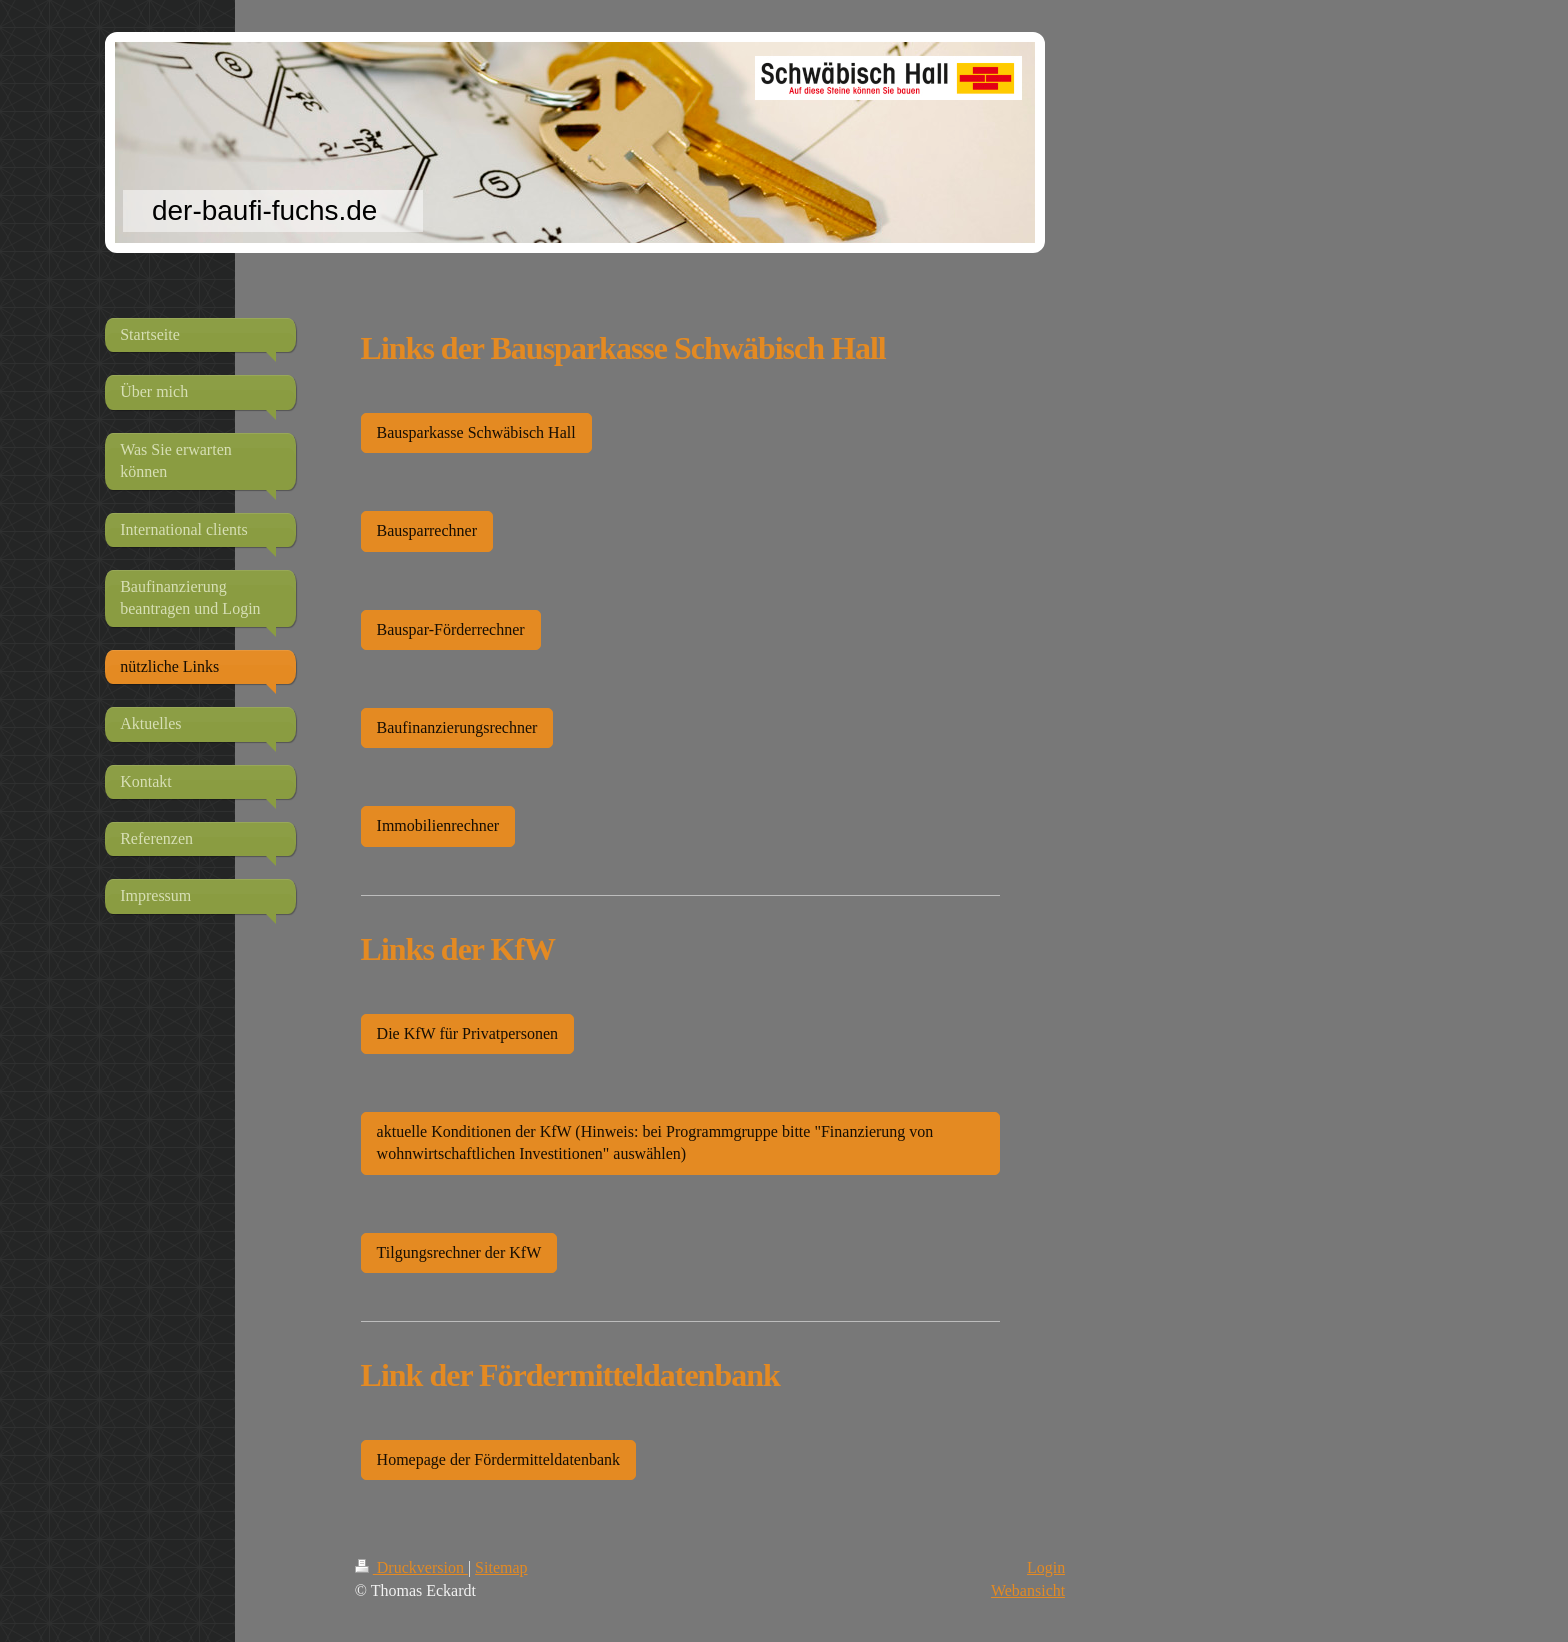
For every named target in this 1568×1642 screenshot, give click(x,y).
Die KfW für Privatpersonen (467, 1033)
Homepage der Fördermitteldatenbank (498, 1459)
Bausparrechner (427, 530)
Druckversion (411, 1567)
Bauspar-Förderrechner (451, 629)
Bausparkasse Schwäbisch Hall (476, 432)
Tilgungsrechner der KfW (459, 1252)
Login (1046, 1567)
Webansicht (1028, 1590)
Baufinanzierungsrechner (457, 727)
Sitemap (501, 1567)
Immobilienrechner (438, 825)
